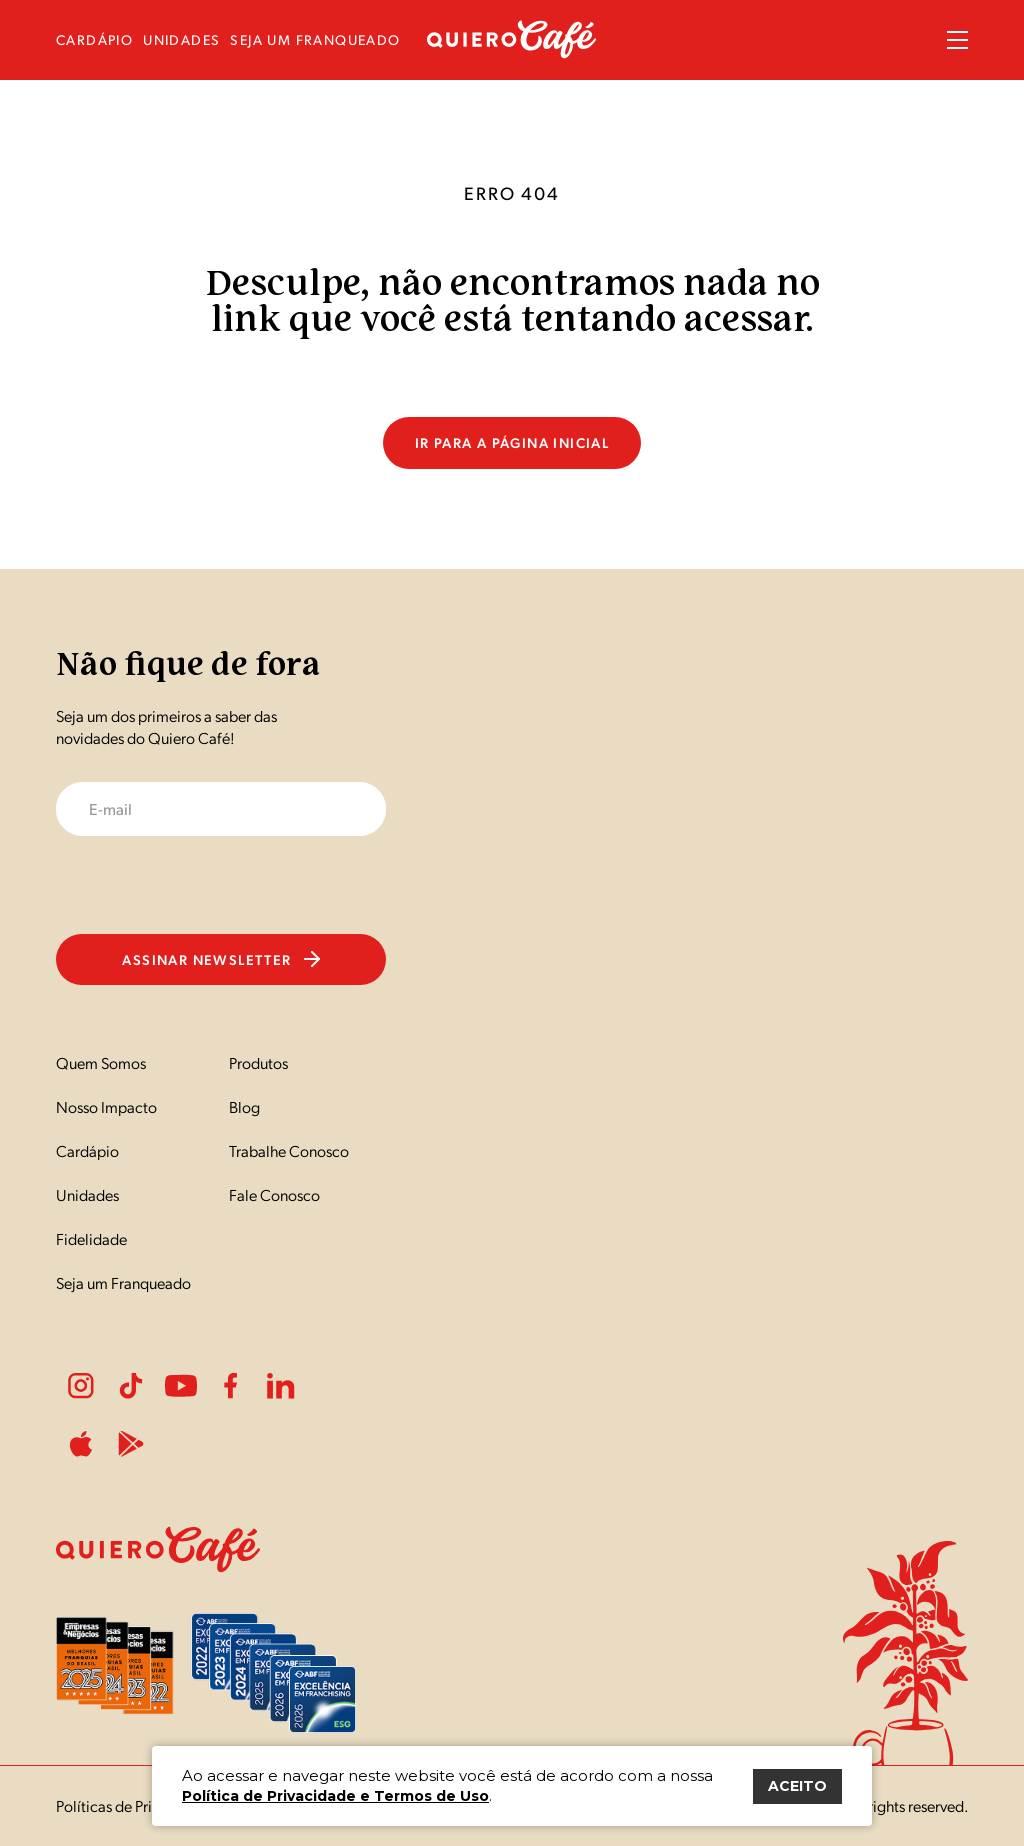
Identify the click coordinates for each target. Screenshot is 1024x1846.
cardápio (94, 39)
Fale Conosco (274, 1194)
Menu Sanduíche (957, 40)
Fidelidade (91, 1238)
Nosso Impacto (106, 1106)
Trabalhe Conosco (289, 1150)
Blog (244, 1106)
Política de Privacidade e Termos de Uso (335, 1796)
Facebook (231, 1386)
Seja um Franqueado (123, 1282)
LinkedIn (281, 1386)
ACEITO (797, 1786)
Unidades (87, 1194)
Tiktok (131, 1386)
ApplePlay (81, 1444)
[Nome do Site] (512, 52)
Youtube (181, 1386)
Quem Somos (101, 1062)
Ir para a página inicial (512, 442)
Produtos (258, 1062)
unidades (181, 39)
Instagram (81, 1386)
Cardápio (87, 1150)
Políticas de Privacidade (134, 1805)
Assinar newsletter (220, 959)
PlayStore (131, 1444)
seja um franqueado (315, 39)
